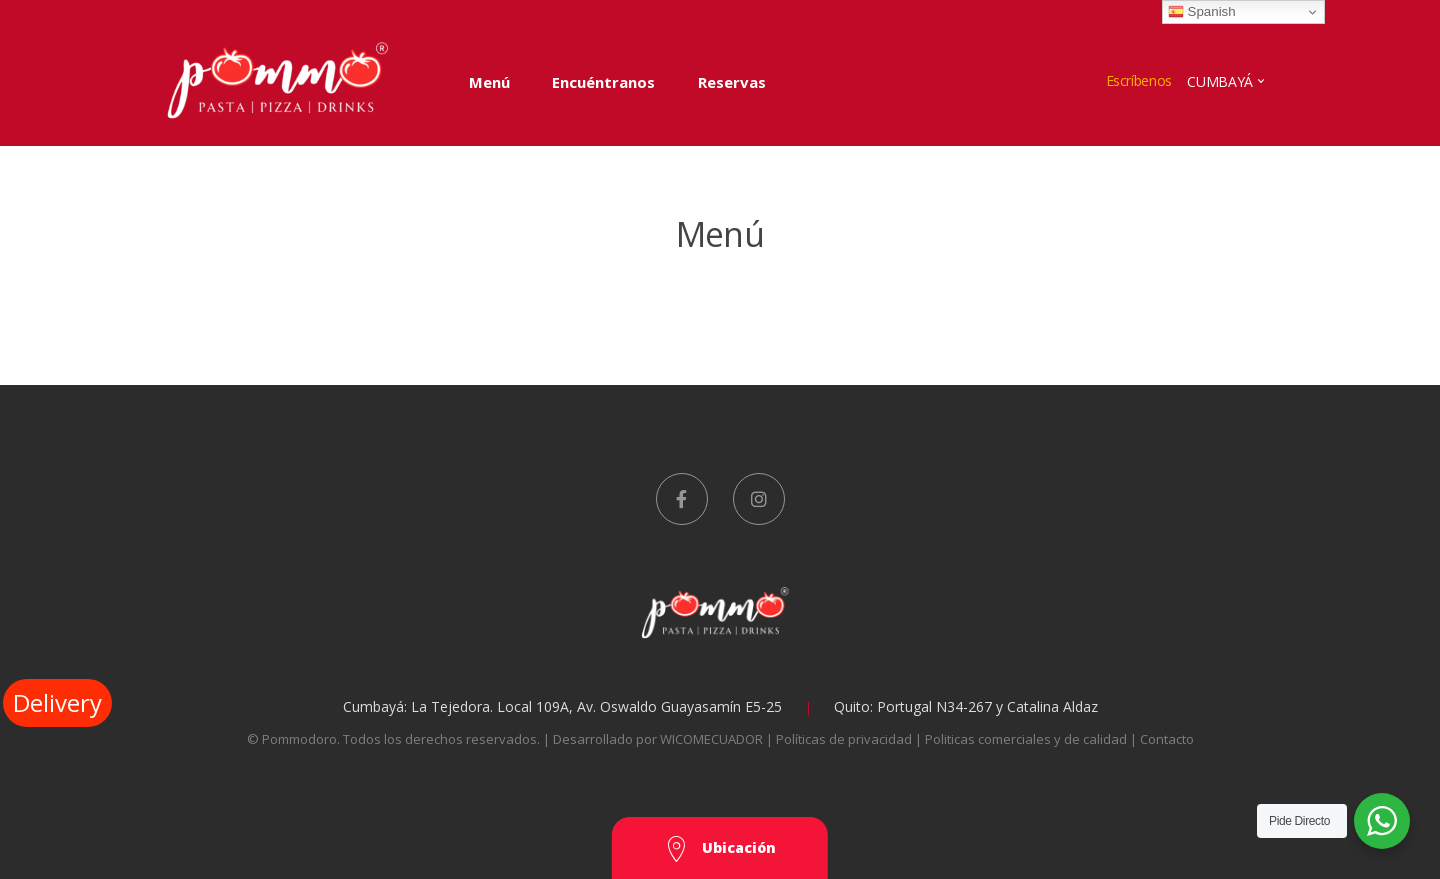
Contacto (1167, 739)
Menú (489, 82)
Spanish (1202, 12)
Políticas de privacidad (845, 739)
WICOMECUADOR (711, 739)
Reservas (732, 82)
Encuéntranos (603, 82)
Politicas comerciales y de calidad (1027, 739)
